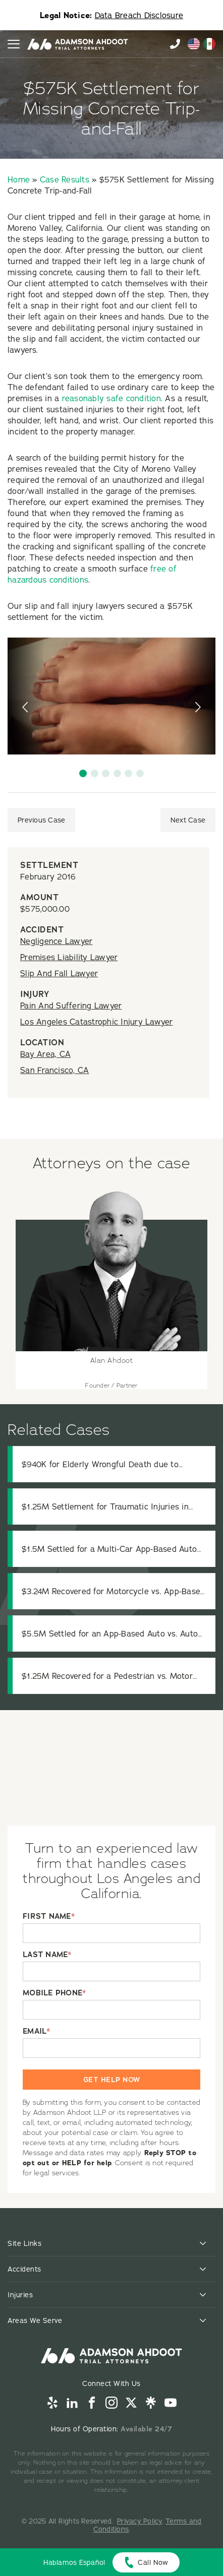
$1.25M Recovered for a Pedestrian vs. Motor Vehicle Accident (107, 1676)
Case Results (64, 179)
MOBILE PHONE (54, 1993)
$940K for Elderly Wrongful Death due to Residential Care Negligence (100, 1464)
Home (19, 179)
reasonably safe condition (111, 398)
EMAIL (36, 2031)
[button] (83, 773)
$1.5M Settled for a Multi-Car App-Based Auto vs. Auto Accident (109, 1549)
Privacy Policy (139, 2521)
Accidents (24, 2269)
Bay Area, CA (45, 1054)
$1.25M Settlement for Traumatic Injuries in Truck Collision (105, 1506)
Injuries (20, 2294)
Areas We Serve (35, 2320)
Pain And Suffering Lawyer (71, 1005)
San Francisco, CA (54, 1070)
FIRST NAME (49, 1916)
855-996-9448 (175, 44)
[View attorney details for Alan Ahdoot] (111, 1288)
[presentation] (26, 707)
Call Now (153, 2562)
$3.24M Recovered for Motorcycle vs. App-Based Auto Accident (113, 1591)
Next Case (188, 820)
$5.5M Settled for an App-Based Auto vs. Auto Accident (110, 1633)
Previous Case (41, 820)
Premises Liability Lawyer (69, 957)
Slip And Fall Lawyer (59, 973)
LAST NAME (47, 1955)
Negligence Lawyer (56, 941)
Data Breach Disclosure (139, 15)
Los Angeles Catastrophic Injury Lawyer (96, 1022)
